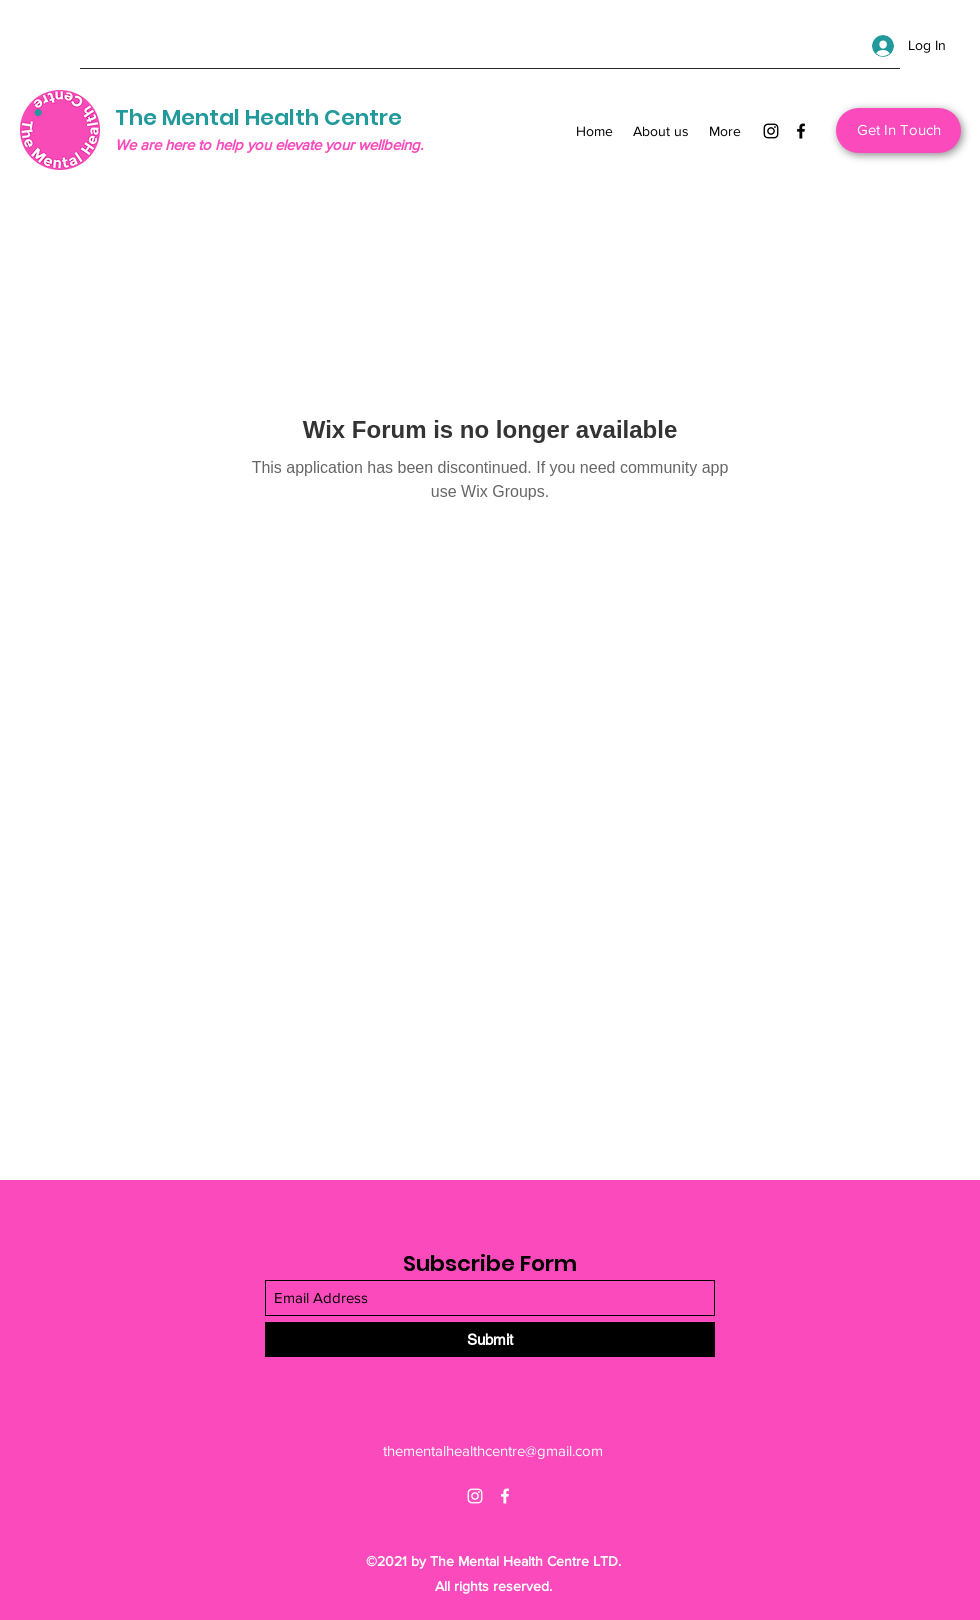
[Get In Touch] (898, 130)
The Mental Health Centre (258, 117)
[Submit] (490, 1339)
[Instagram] (771, 131)
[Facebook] (801, 131)
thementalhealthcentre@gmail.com (493, 1450)
